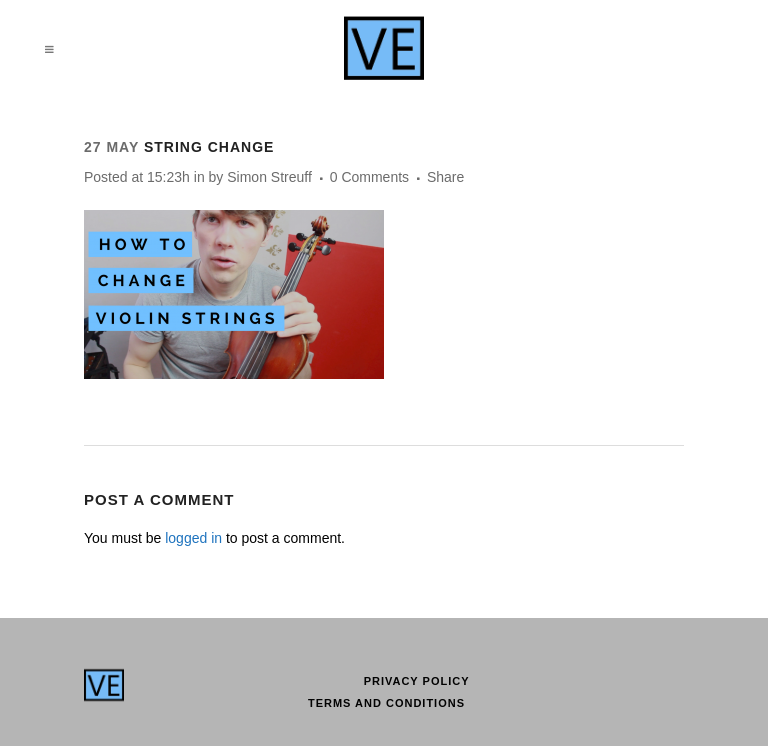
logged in (193, 538)
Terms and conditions (386, 703)
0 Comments (369, 177)
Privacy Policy (417, 681)
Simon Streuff (269, 177)
